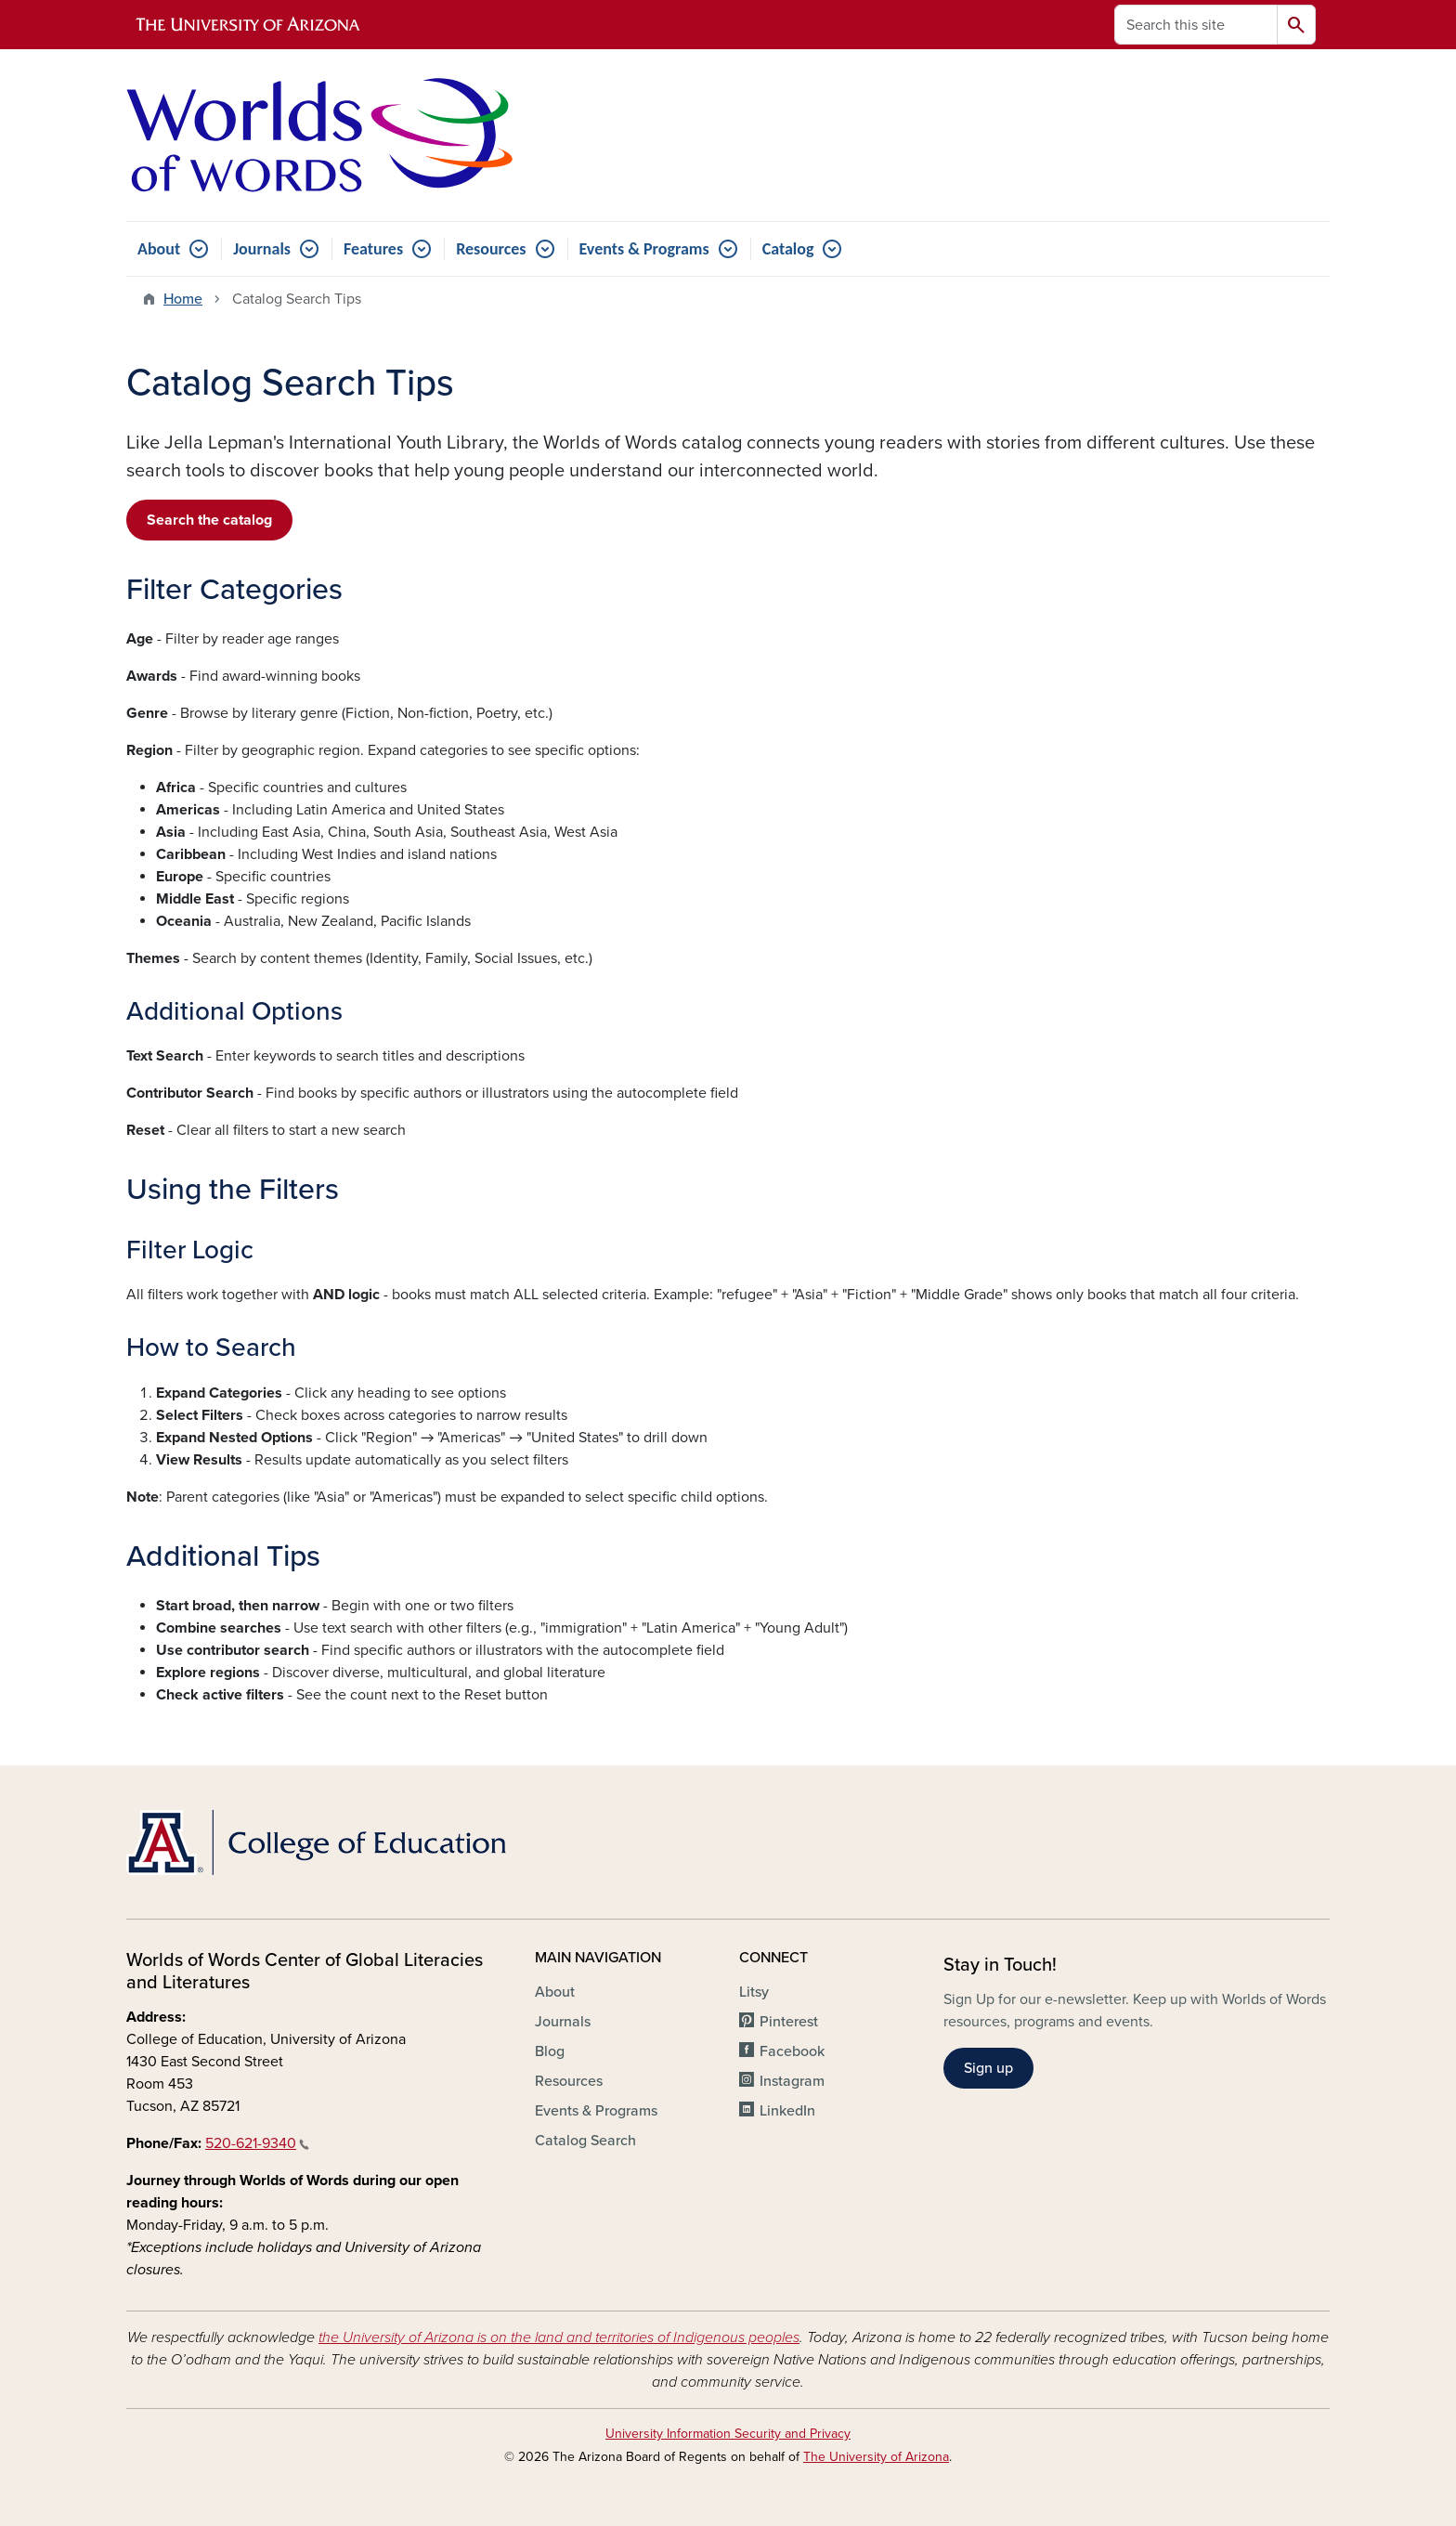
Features (373, 249)
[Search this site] (1196, 25)
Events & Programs (644, 249)
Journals (262, 249)
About (158, 249)
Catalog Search (585, 2140)
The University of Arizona (876, 2457)
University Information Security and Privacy (728, 2433)
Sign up (988, 2068)
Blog (550, 2051)
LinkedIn (787, 2111)
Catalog (788, 249)
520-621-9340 (257, 2143)
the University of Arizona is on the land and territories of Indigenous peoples (559, 2337)
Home (182, 299)
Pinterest (789, 2021)
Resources (491, 249)
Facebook (792, 2051)
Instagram (792, 2081)
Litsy (754, 1992)
